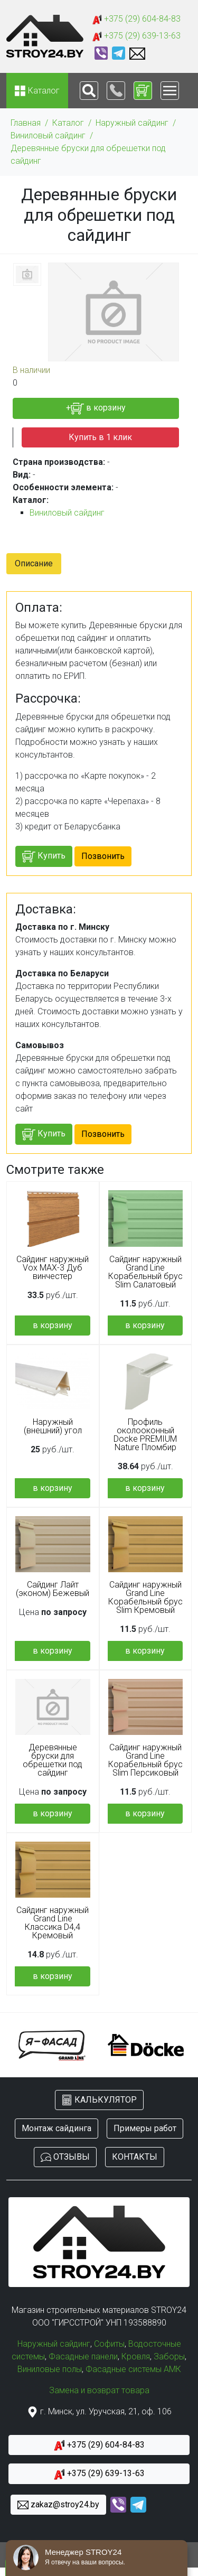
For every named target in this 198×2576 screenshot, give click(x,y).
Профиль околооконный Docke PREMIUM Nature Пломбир (145, 1435)
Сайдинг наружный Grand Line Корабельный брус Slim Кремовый (145, 1597)
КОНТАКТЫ (134, 2157)
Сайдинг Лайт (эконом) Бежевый (52, 1589)
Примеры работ (145, 2128)
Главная (26, 123)
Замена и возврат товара (99, 2390)
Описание (34, 563)
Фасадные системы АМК (133, 2369)
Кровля (135, 2356)
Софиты (109, 2344)
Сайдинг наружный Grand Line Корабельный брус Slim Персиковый (145, 1760)
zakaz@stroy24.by (58, 2504)
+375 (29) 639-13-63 (136, 36)
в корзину (52, 1325)
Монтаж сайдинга (56, 2128)
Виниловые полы (49, 2369)
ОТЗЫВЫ (65, 2157)
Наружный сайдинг (132, 123)
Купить (43, 856)
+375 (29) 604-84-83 (136, 19)
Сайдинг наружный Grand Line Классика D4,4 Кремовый (52, 1923)
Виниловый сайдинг (48, 135)
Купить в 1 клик (100, 437)
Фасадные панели (83, 2356)
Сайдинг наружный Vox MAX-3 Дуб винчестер (52, 1268)
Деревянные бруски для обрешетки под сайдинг (88, 154)
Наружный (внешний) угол (53, 1426)
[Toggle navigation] (89, 90)
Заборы (169, 2356)
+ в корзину (96, 408)
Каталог (68, 123)
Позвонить (103, 856)
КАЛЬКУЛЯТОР (99, 2100)
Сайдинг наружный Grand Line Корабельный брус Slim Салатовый (145, 1272)
